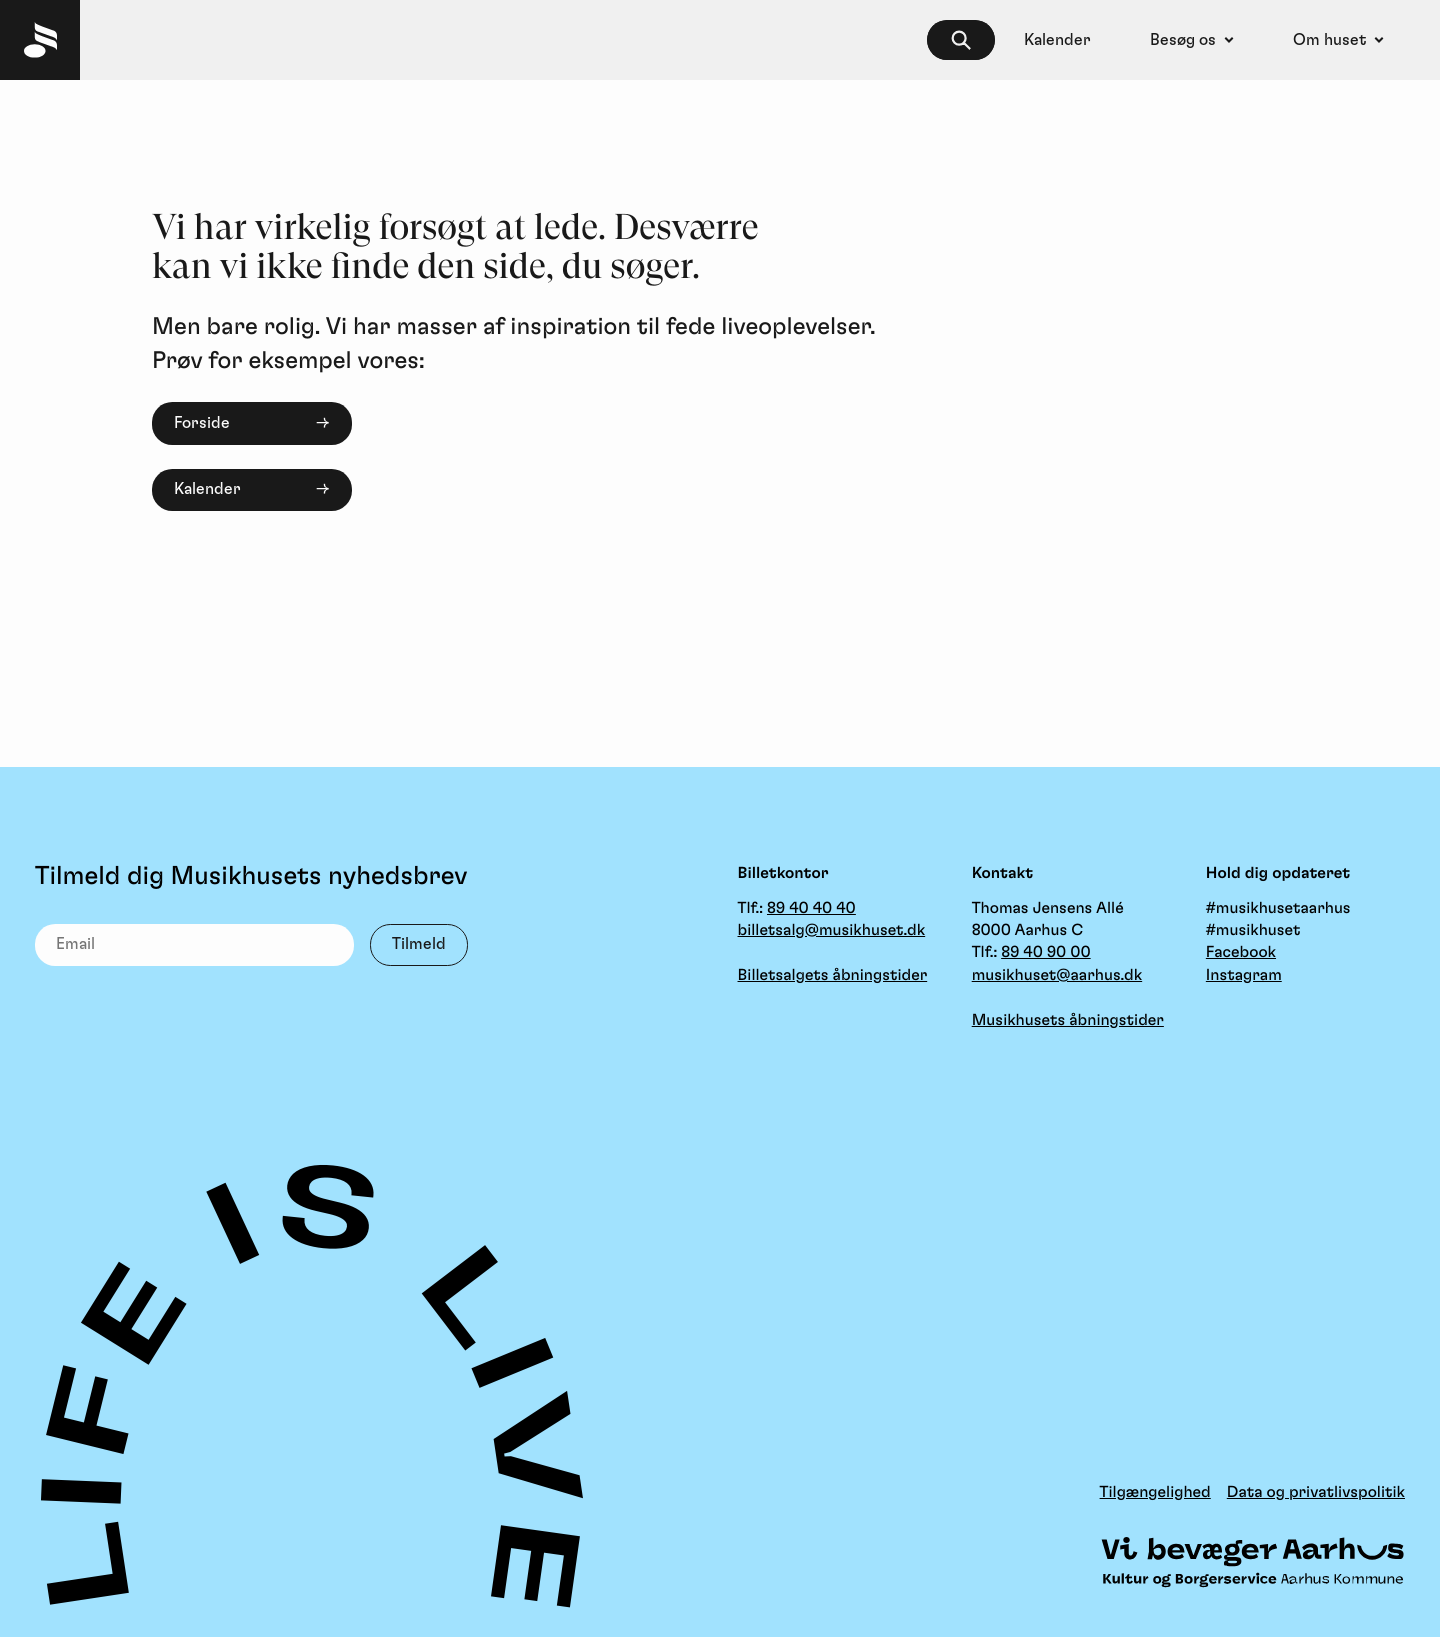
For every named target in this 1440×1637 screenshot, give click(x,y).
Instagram (1244, 976)
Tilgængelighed (1155, 1493)
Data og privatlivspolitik (1316, 1493)
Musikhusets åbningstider (1068, 1021)
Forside (202, 423)
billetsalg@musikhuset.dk (832, 931)
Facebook (1241, 953)
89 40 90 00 (1046, 953)
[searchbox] (961, 40)
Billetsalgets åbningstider (833, 976)
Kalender (207, 489)
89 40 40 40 (811, 909)
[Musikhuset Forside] (40, 40)
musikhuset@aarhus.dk (1057, 976)
